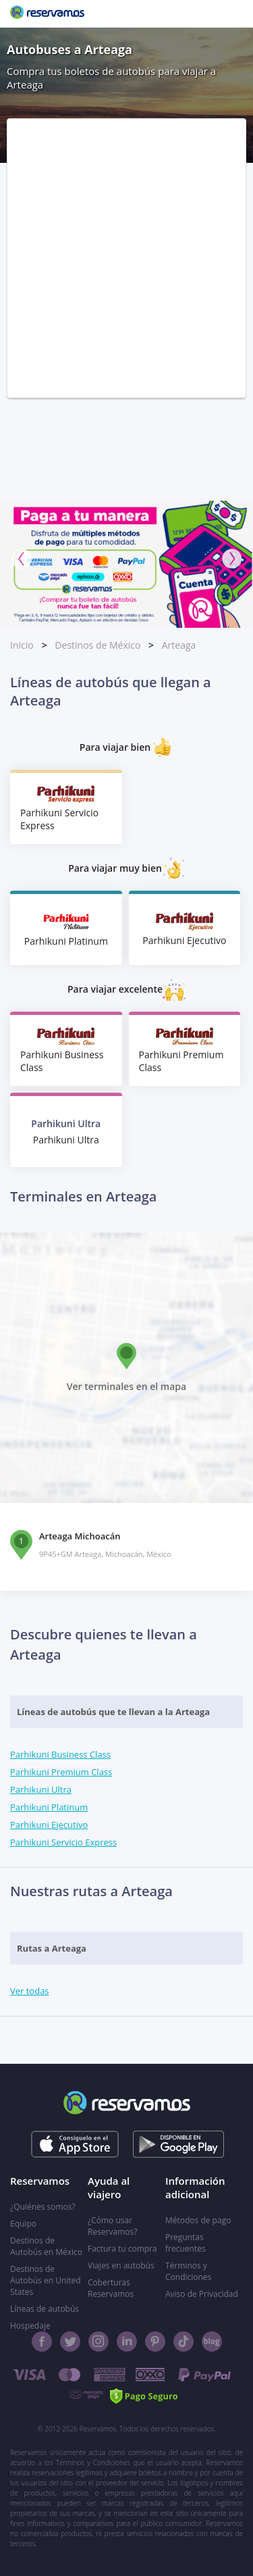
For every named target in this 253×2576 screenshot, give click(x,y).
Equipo (23, 2223)
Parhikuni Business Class (60, 1754)
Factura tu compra (122, 2248)
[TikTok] (183, 2341)
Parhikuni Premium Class (61, 1772)
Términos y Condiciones (188, 2271)
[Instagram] (98, 2341)
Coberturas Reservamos (111, 2288)
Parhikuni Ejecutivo (49, 1824)
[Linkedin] (127, 2341)
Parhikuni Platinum (49, 1807)
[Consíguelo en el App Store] (74, 2144)
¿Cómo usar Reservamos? (112, 2225)
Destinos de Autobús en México (46, 2246)
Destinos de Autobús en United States (45, 2280)
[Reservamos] (47, 13)
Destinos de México (97, 645)
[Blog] (212, 2341)
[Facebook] (42, 2341)
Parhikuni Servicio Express (63, 1842)
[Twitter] (70, 2341)
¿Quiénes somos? (43, 2206)
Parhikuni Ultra (41, 1789)
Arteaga (179, 645)
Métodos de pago (198, 2220)
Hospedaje (30, 2325)
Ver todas (29, 1991)
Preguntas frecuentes (185, 2242)
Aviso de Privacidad (201, 2294)
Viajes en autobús (121, 2265)
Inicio (22, 645)
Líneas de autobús (44, 2308)
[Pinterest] (155, 2341)
